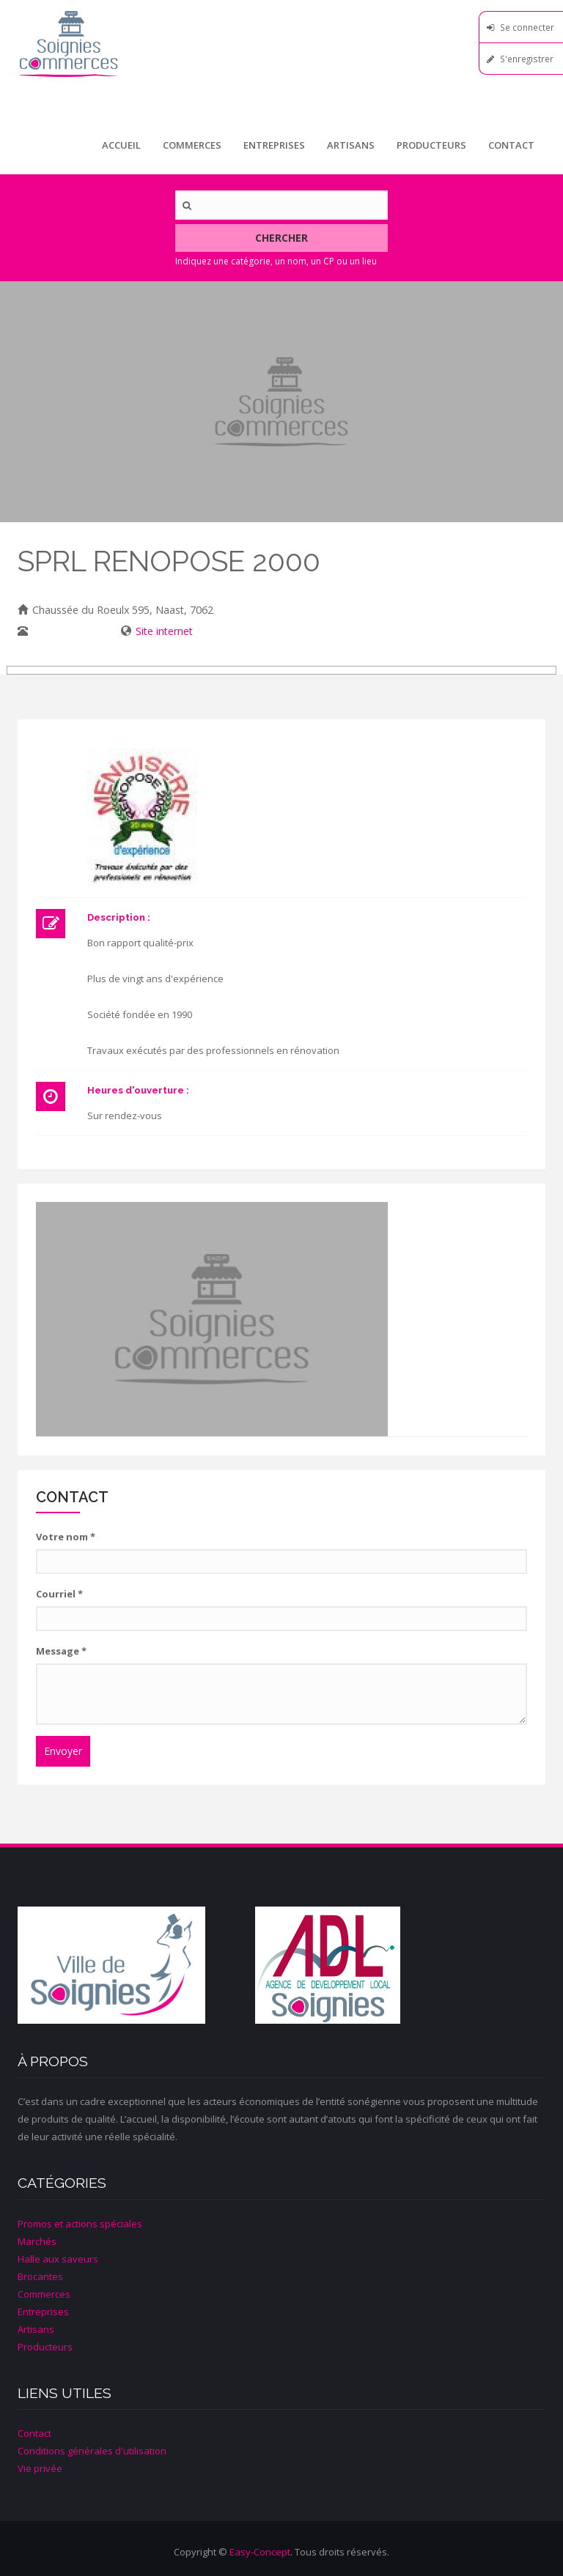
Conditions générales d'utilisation (92, 2450)
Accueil (121, 145)
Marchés (37, 2241)
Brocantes (40, 2276)
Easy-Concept (259, 2551)
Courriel (59, 1593)
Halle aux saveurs (58, 2258)
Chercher (281, 238)
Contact (511, 145)
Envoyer (63, 1751)
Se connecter (527, 27)
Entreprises (274, 145)
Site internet (164, 631)
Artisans (351, 145)
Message (61, 1651)
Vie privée (40, 2468)
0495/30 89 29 (66, 631)
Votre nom (65, 1536)
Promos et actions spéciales (80, 2223)
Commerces (192, 145)
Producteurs (431, 145)
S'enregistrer (526, 58)
